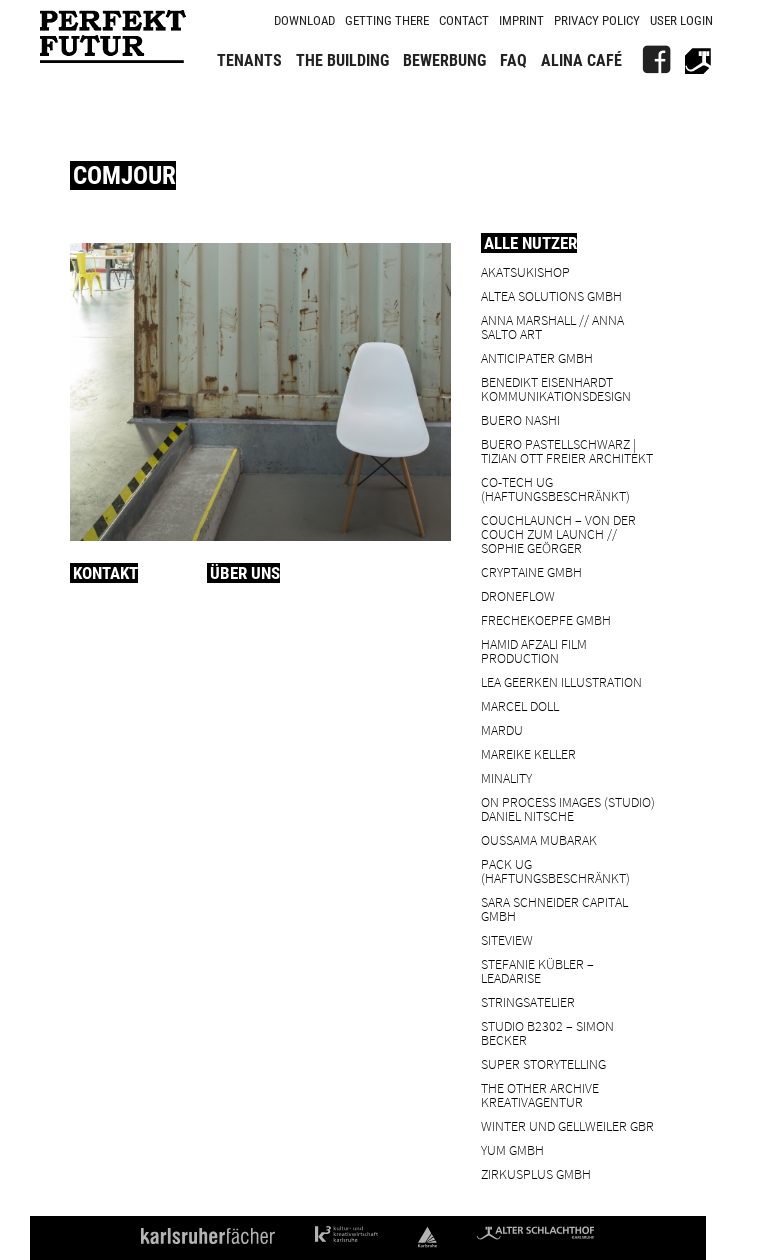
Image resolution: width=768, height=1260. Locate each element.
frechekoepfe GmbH (546, 619)
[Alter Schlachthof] (698, 60)
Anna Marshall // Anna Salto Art (552, 326)
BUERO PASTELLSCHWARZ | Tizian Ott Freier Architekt (567, 450)
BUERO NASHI (520, 419)
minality (506, 777)
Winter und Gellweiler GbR (567, 1125)
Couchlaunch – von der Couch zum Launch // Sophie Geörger (558, 533)
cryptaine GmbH (531, 571)
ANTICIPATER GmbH (537, 357)
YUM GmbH (512, 1149)
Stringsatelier (528, 1001)
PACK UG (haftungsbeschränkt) (555, 870)
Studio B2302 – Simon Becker (547, 1032)
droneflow (518, 595)
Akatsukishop (525, 271)
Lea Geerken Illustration (561, 681)
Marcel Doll (520, 705)
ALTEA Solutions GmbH (551, 295)
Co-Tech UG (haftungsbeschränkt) (555, 488)
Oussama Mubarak (539, 839)
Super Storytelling (543, 1063)
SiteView (507, 939)
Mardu (502, 729)
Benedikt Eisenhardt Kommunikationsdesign (556, 388)
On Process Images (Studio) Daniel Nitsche (568, 808)
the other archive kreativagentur (540, 1094)
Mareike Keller (528, 753)
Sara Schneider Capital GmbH (554, 908)
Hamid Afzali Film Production (534, 650)
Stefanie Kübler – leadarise (537, 970)
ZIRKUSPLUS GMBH (536, 1173)
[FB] (656, 60)
